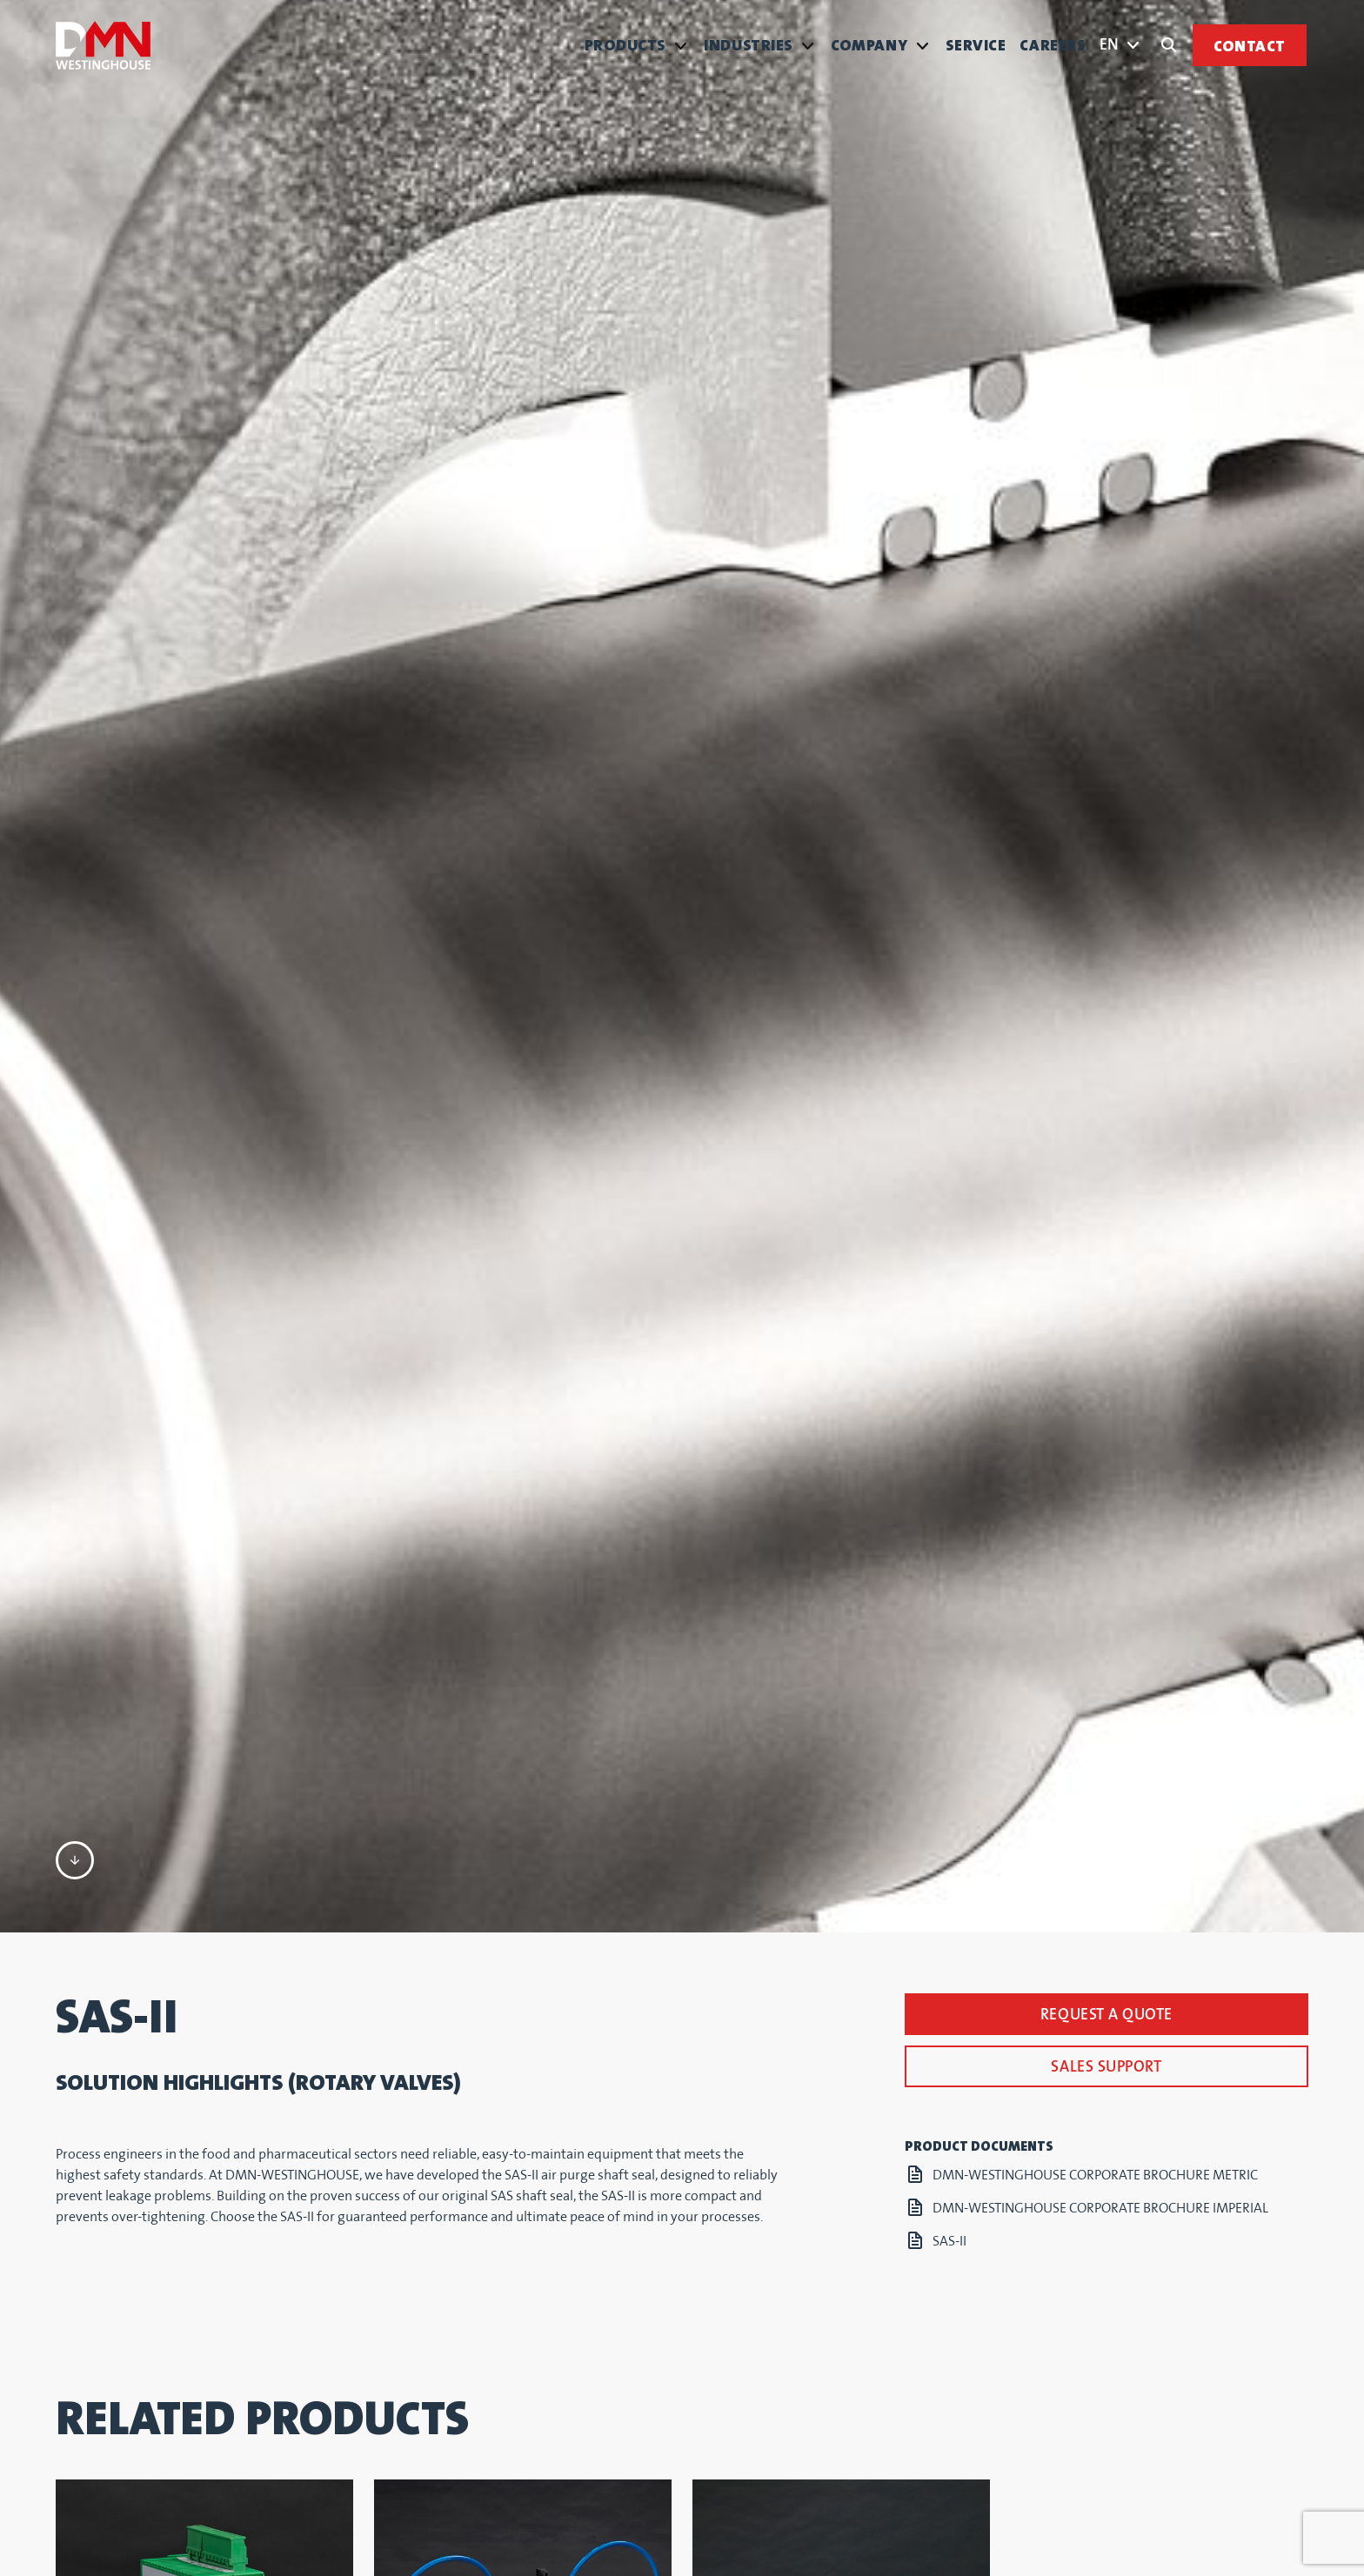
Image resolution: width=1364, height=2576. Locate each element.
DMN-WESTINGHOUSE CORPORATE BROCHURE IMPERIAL (1100, 1819)
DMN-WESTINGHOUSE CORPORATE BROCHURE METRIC (1095, 1786)
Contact (1250, 46)
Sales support (1106, 1677)
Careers (1053, 46)
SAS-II (949, 1852)
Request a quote (1106, 1625)
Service (976, 46)
